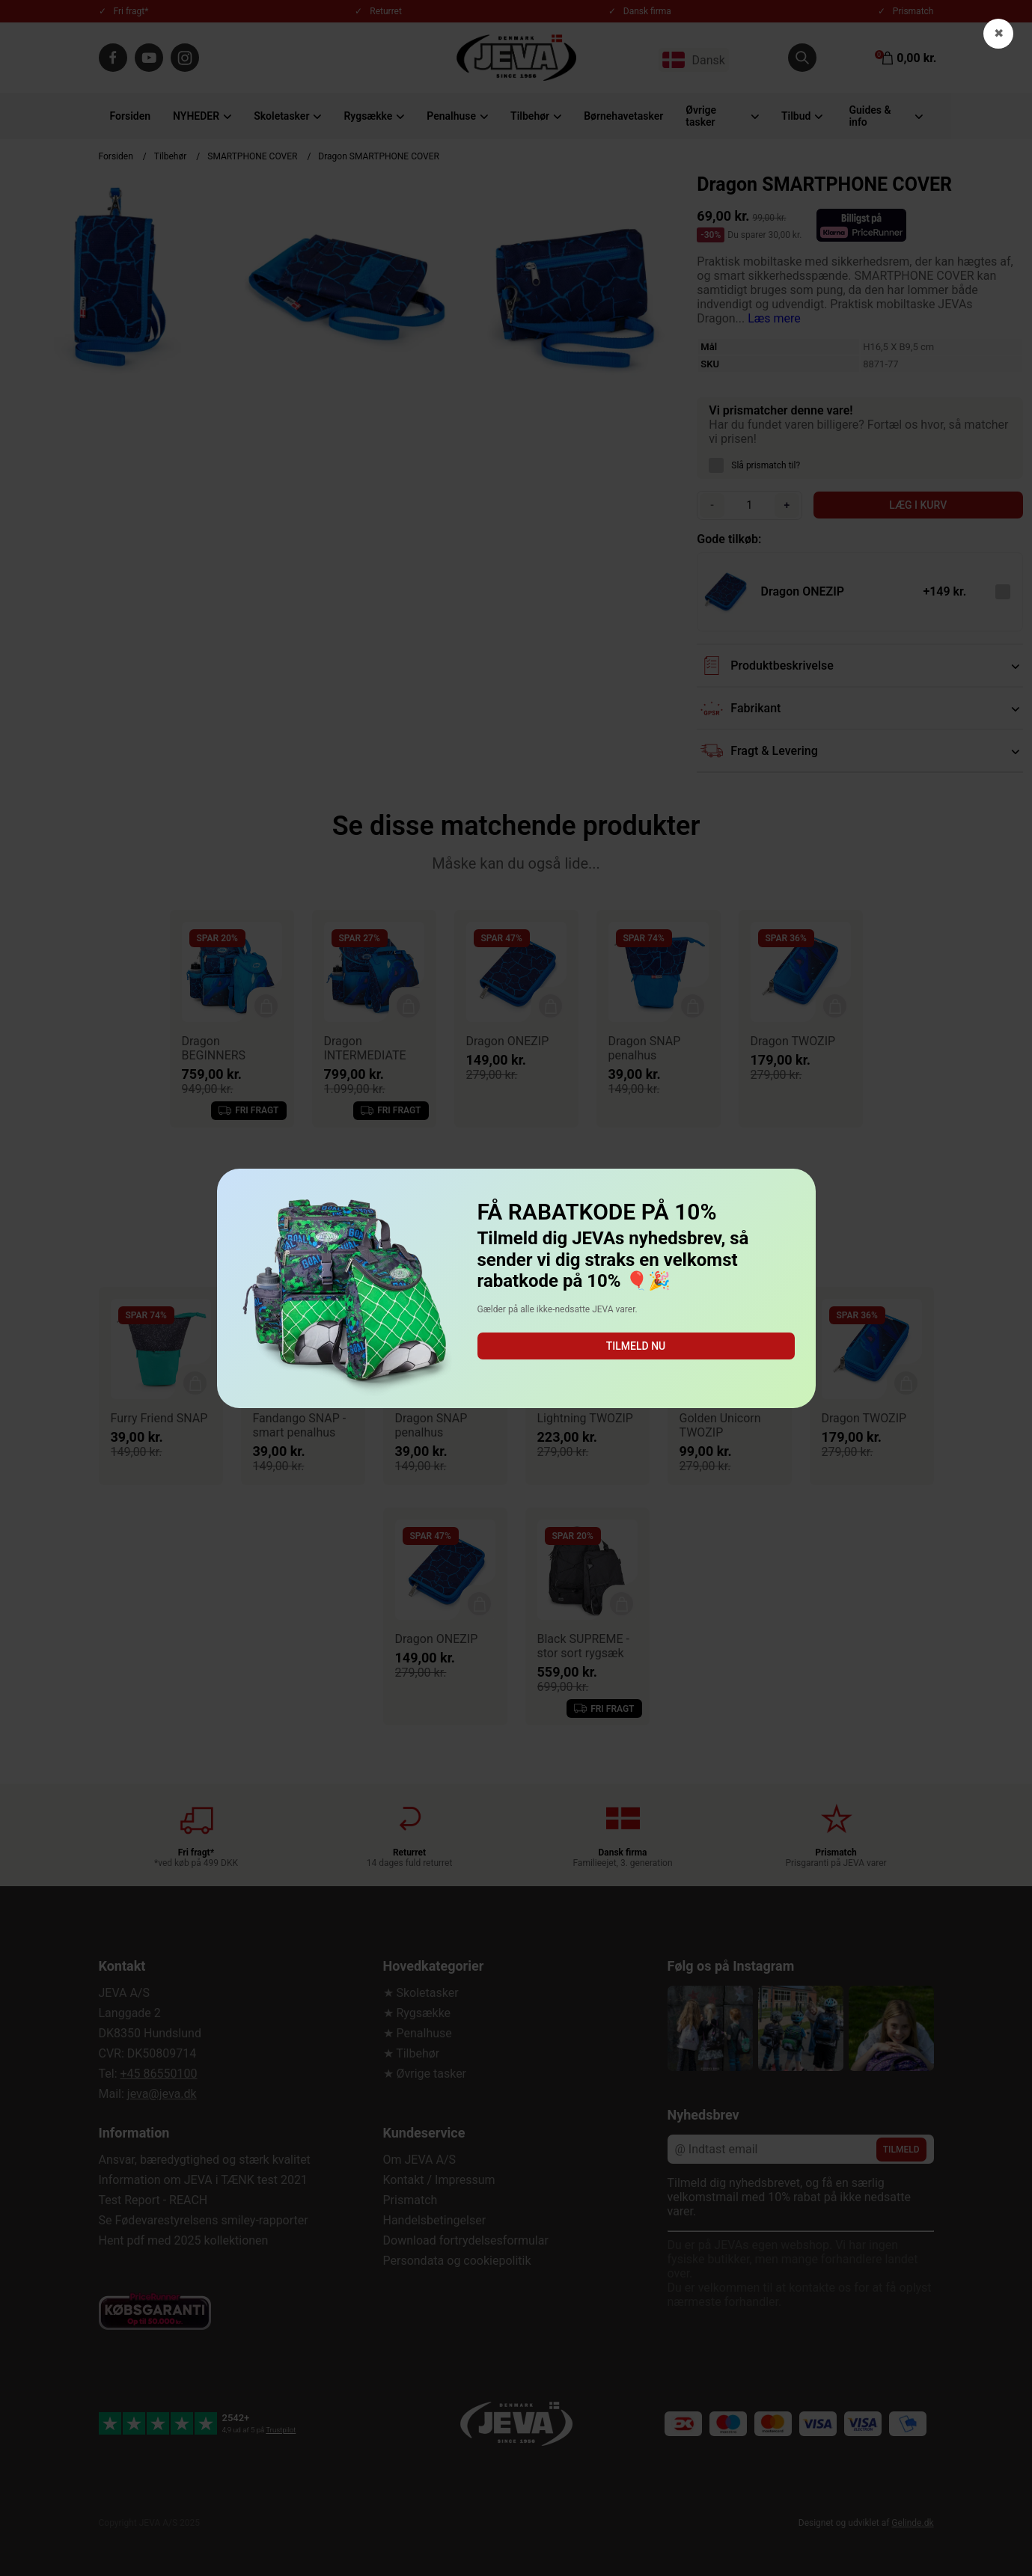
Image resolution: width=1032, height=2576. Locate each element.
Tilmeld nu (635, 1346)
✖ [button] (999, 33)
